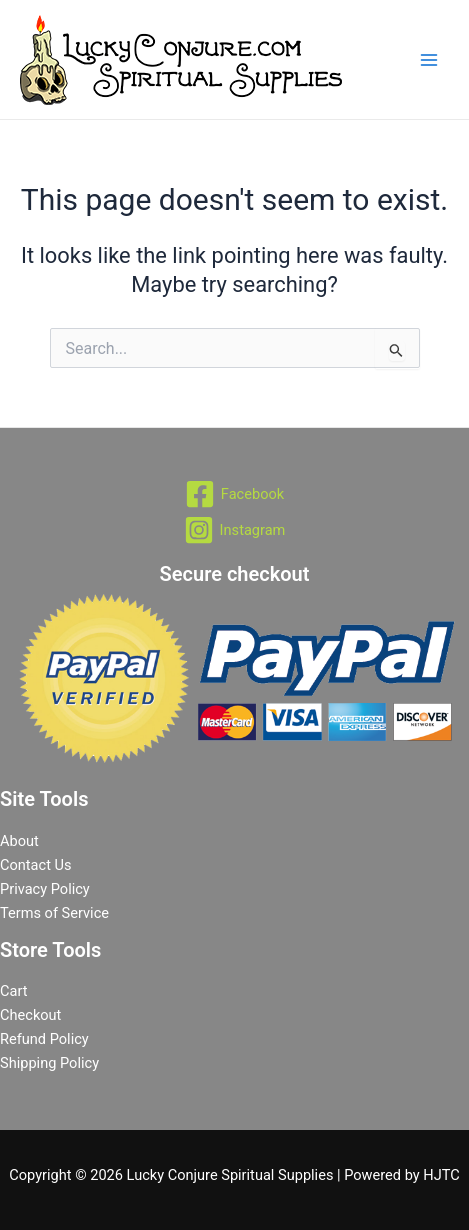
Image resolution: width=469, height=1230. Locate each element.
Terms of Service (54, 913)
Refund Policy (44, 1039)
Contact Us (36, 865)
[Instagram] (234, 530)
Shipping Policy (49, 1063)
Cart (13, 991)
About (19, 841)
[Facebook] (234, 494)
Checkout (30, 1015)
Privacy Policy (45, 889)
